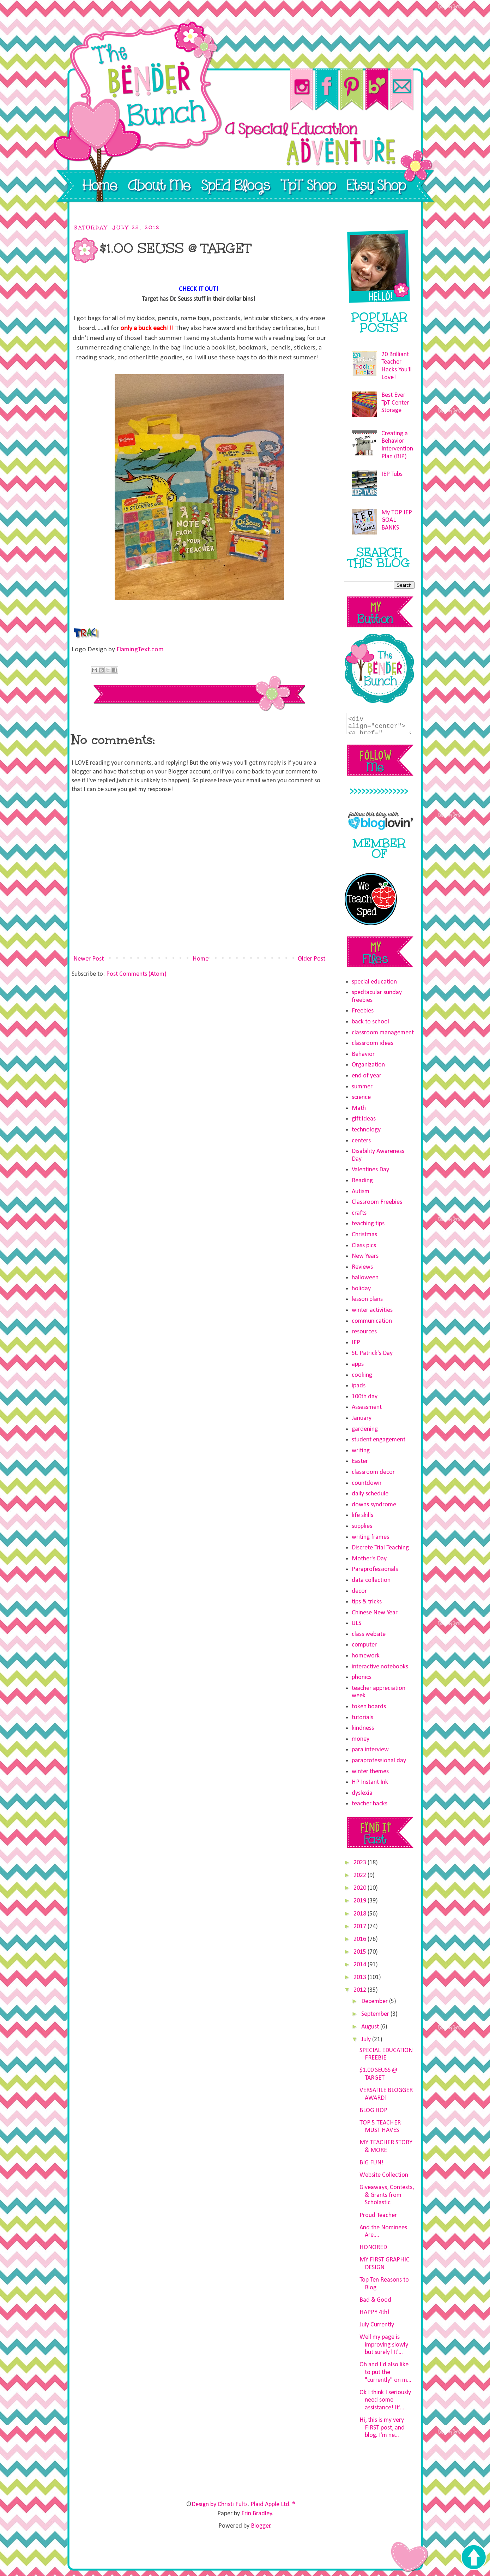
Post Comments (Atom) (136, 974)
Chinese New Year (375, 1612)
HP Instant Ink (370, 1782)
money (360, 1739)
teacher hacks (369, 1803)
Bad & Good (375, 2300)
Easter (360, 1461)
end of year (366, 1075)
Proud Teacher (378, 2215)
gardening (365, 1429)
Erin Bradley (256, 2513)
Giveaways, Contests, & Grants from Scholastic (386, 2195)
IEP (356, 1342)
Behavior (363, 1054)
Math (359, 1108)
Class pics (364, 1245)
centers (361, 1140)
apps (358, 1364)
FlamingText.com (140, 649)
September (376, 2014)
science (361, 1097)
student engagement (378, 1439)
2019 (360, 1900)
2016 (360, 1939)
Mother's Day (369, 1558)
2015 (360, 1952)
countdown (366, 1483)
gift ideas (364, 1119)
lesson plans (367, 1299)
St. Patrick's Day (372, 1353)
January (361, 1418)
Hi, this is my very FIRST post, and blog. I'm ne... (382, 2428)
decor (359, 1591)
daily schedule (370, 1493)
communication (372, 1321)
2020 (360, 1888)
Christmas (364, 1234)
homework (366, 1655)
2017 (360, 1926)
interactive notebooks (380, 1666)
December (375, 2001)
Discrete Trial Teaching (380, 1547)
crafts (359, 1213)
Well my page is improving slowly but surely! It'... (383, 2345)
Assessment (367, 1407)
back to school (370, 1021)
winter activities (372, 1310)
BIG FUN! (371, 2162)
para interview (370, 1749)
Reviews (362, 1267)
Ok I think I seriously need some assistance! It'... (385, 2400)
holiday (361, 1288)
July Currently (376, 2324)
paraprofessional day (379, 1760)
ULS (356, 1623)
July (366, 2039)
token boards (369, 1706)
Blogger (261, 2526)
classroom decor (373, 1472)
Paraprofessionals (375, 1569)
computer (364, 1645)
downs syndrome (374, 1504)
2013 (360, 1977)
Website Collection (383, 2175)
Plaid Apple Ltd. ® (272, 2504)
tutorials (362, 1717)
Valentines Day (370, 1169)
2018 (360, 1914)
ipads (358, 1385)
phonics (361, 1677)
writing (361, 1450)
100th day (364, 1396)
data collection (371, 1580)
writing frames (370, 1537)
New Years (365, 1256)
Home (200, 959)
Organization (368, 1065)
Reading (362, 1180)
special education (374, 982)
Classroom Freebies (377, 1202)
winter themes (370, 1771)
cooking (362, 1375)
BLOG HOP (373, 2110)
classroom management (383, 1032)
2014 (360, 1964)
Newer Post (88, 959)
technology (366, 1129)
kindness (363, 1728)
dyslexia (362, 1793)
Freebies (363, 1011)
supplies (362, 1526)
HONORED (373, 2247)
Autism (360, 1191)
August (370, 2027)
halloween (365, 1277)
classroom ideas (372, 1043)
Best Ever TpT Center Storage (395, 403)
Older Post (311, 959)
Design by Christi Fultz (220, 2504)
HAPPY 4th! (374, 2312)
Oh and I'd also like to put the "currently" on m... (385, 2372)
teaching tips (368, 1223)
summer (362, 1086)
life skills (362, 1515)
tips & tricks (367, 1601)
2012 (360, 1990)
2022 (360, 1875)
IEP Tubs (392, 474)
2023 (360, 1862)
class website (369, 1634)
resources (364, 1331)
